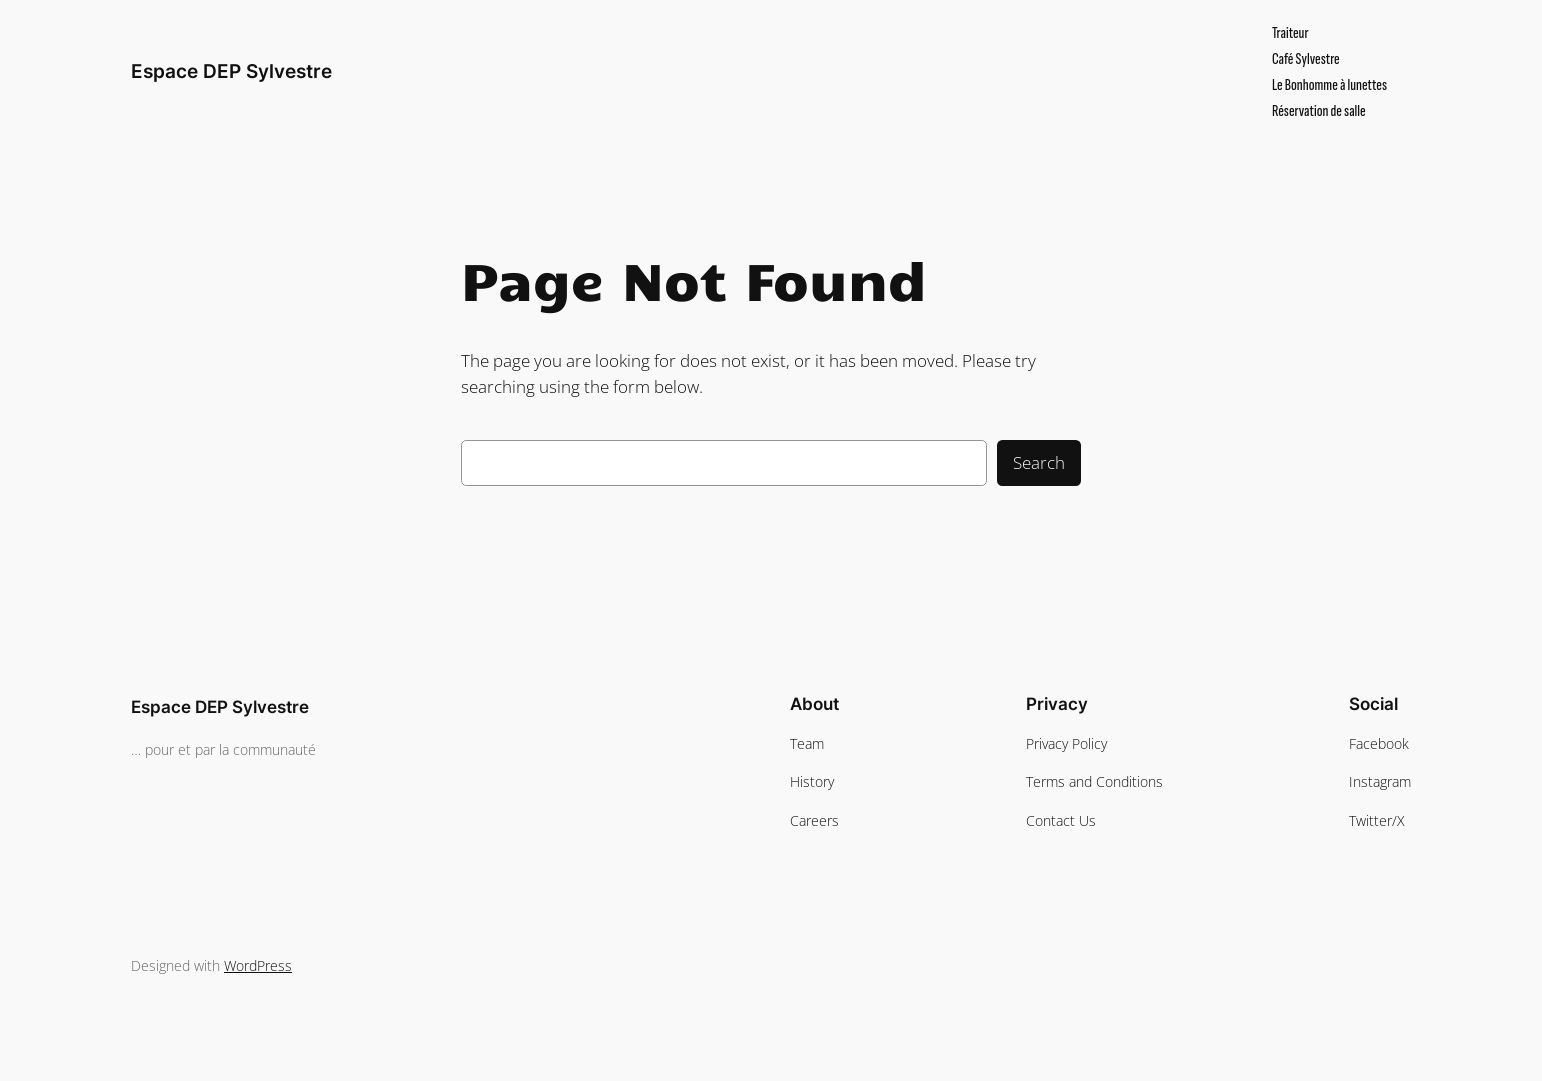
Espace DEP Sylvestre (231, 71)
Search (1039, 462)
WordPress (258, 965)
